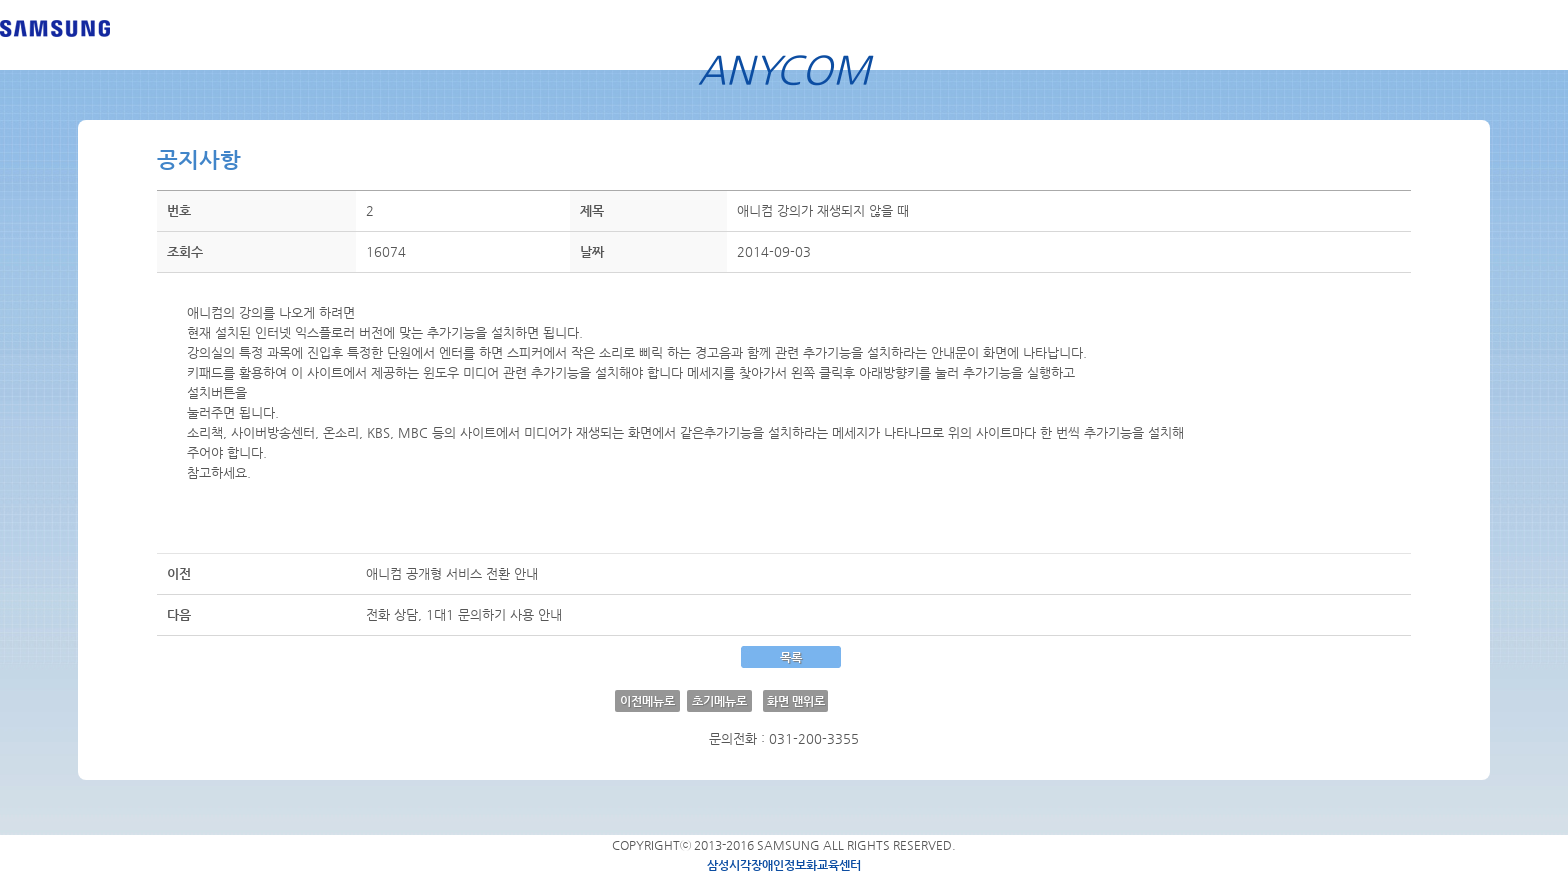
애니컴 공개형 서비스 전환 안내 (452, 573)
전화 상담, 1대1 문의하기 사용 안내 (464, 614)
